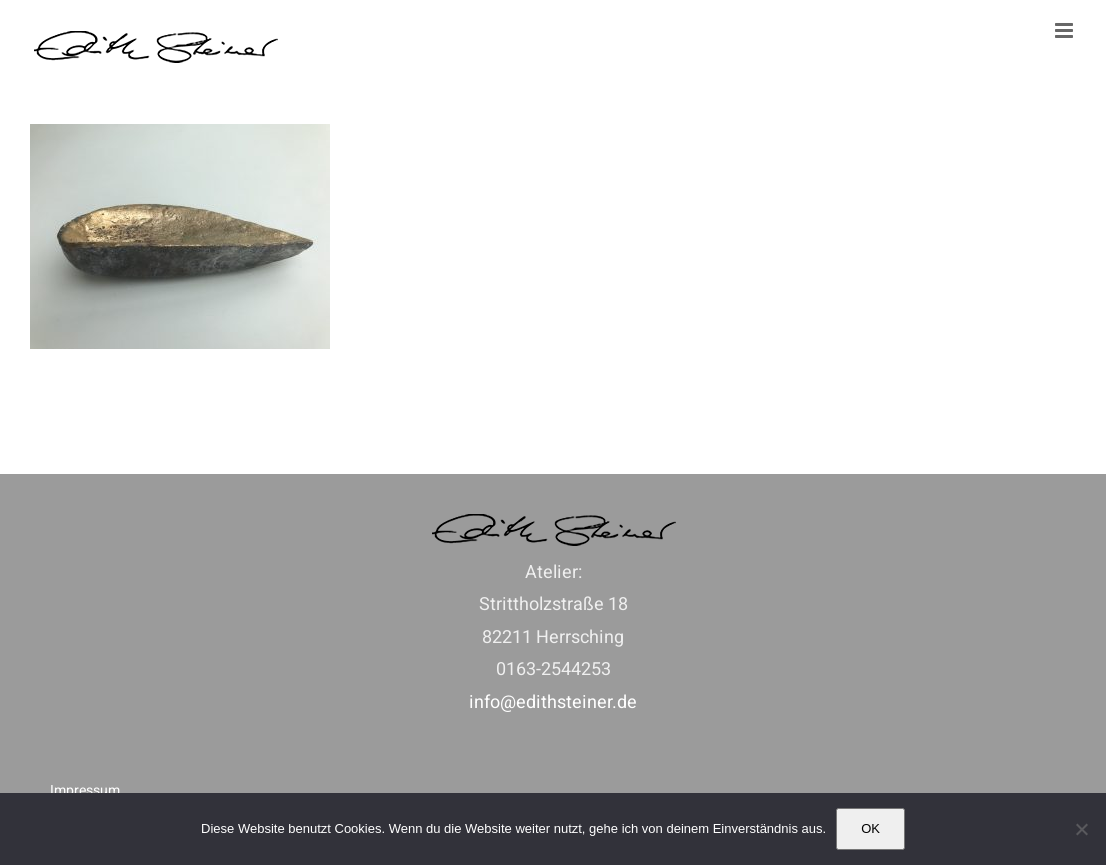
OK (870, 828)
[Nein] (1081, 829)
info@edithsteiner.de (553, 702)
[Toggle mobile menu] (1065, 30)
